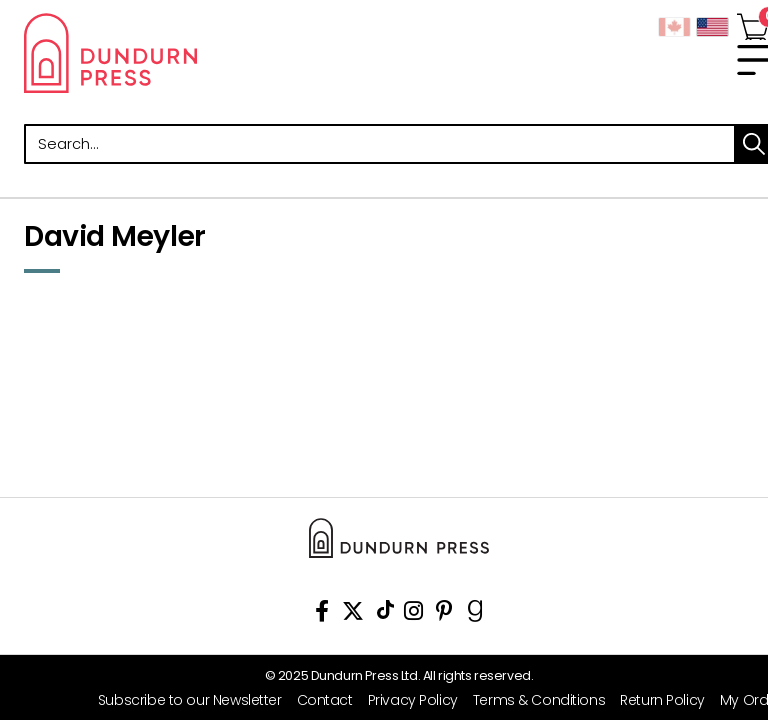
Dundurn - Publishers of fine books (204, 53)
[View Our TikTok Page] (385, 614)
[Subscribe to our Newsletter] (182, 700)
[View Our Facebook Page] (322, 614)
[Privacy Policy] (405, 700)
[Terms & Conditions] (531, 700)
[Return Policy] (655, 700)
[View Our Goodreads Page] (475, 614)
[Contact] (317, 700)
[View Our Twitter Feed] (353, 614)
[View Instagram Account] (413, 614)
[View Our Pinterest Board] (444, 614)
